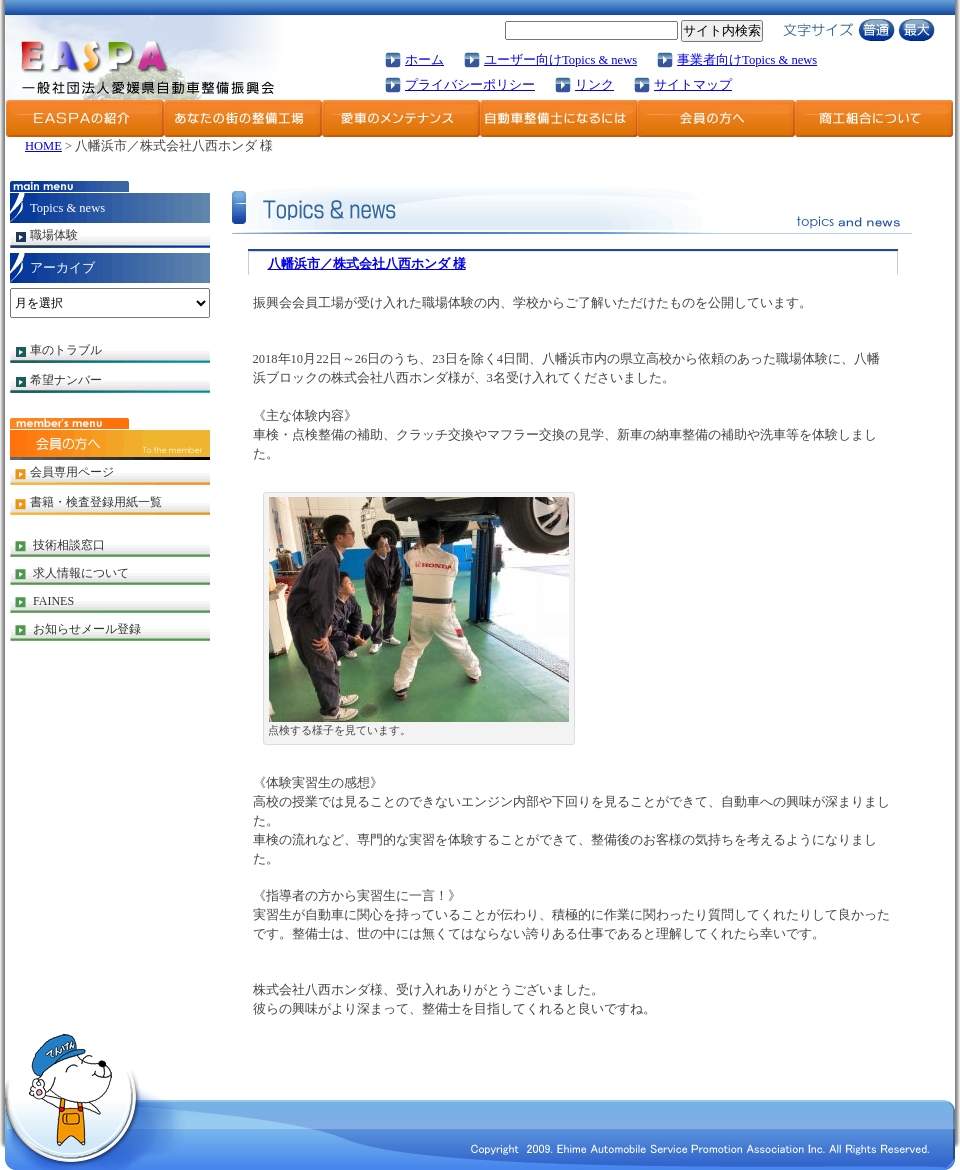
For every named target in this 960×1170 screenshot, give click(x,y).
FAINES (53, 601)
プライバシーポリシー (470, 85)
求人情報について (81, 573)
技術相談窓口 (69, 545)
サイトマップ (693, 85)
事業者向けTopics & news (747, 60)
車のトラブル (66, 350)
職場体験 (54, 235)
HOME (43, 146)
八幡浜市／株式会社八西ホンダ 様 (367, 264)
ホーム (424, 60)
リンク (594, 85)
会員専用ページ (72, 472)
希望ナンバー (66, 380)
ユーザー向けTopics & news (560, 60)
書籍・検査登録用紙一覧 (96, 502)
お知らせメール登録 (87, 629)
